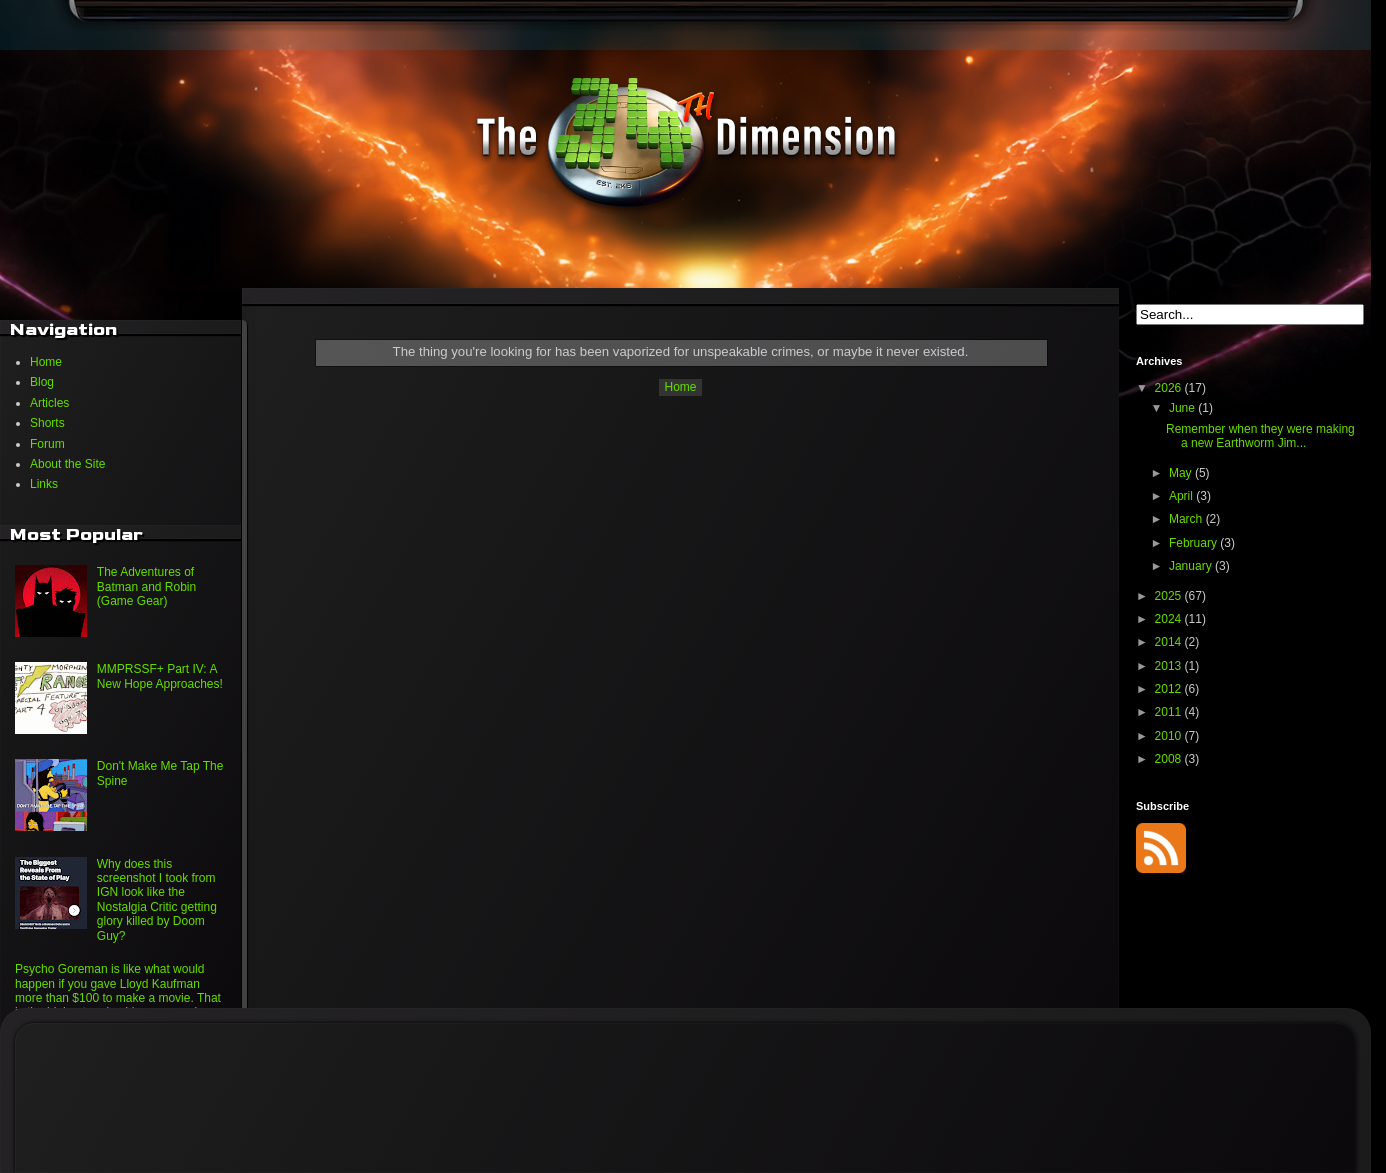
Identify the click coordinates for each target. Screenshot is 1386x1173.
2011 (1170, 712)
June (1183, 408)
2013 (1170, 666)
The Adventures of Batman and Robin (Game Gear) (146, 586)
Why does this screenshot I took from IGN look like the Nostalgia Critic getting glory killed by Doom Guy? (157, 900)
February (1194, 543)
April (1182, 496)
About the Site (67, 464)
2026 (1170, 388)
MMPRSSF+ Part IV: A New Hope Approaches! (160, 676)
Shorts (47, 423)
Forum (47, 444)
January (1192, 566)
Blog (42, 382)
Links (44, 484)
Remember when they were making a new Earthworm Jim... (1260, 436)
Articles (49, 403)
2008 (1170, 759)
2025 (1170, 596)
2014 (1170, 642)
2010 (1170, 736)
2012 (1170, 689)
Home (680, 387)
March (1187, 519)
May (1182, 473)
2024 (1170, 619)
